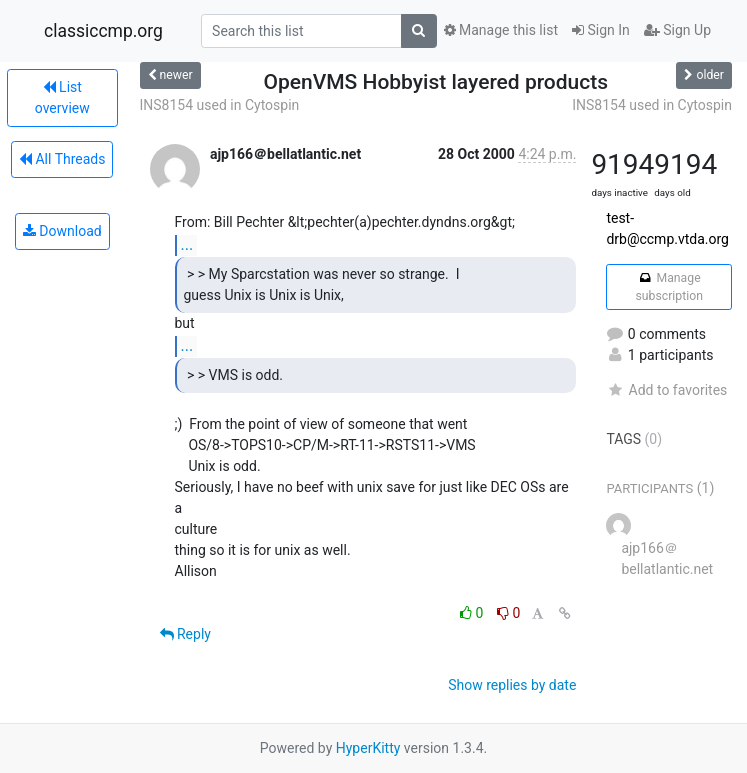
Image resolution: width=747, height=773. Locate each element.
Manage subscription (668, 287)
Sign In (601, 30)
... (187, 244)
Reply (185, 634)
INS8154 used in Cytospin (220, 105)
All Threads (62, 159)
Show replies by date (512, 685)
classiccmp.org (103, 31)
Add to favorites (666, 390)
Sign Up (677, 30)
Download (62, 231)
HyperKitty (368, 748)
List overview (62, 97)
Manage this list (501, 30)
